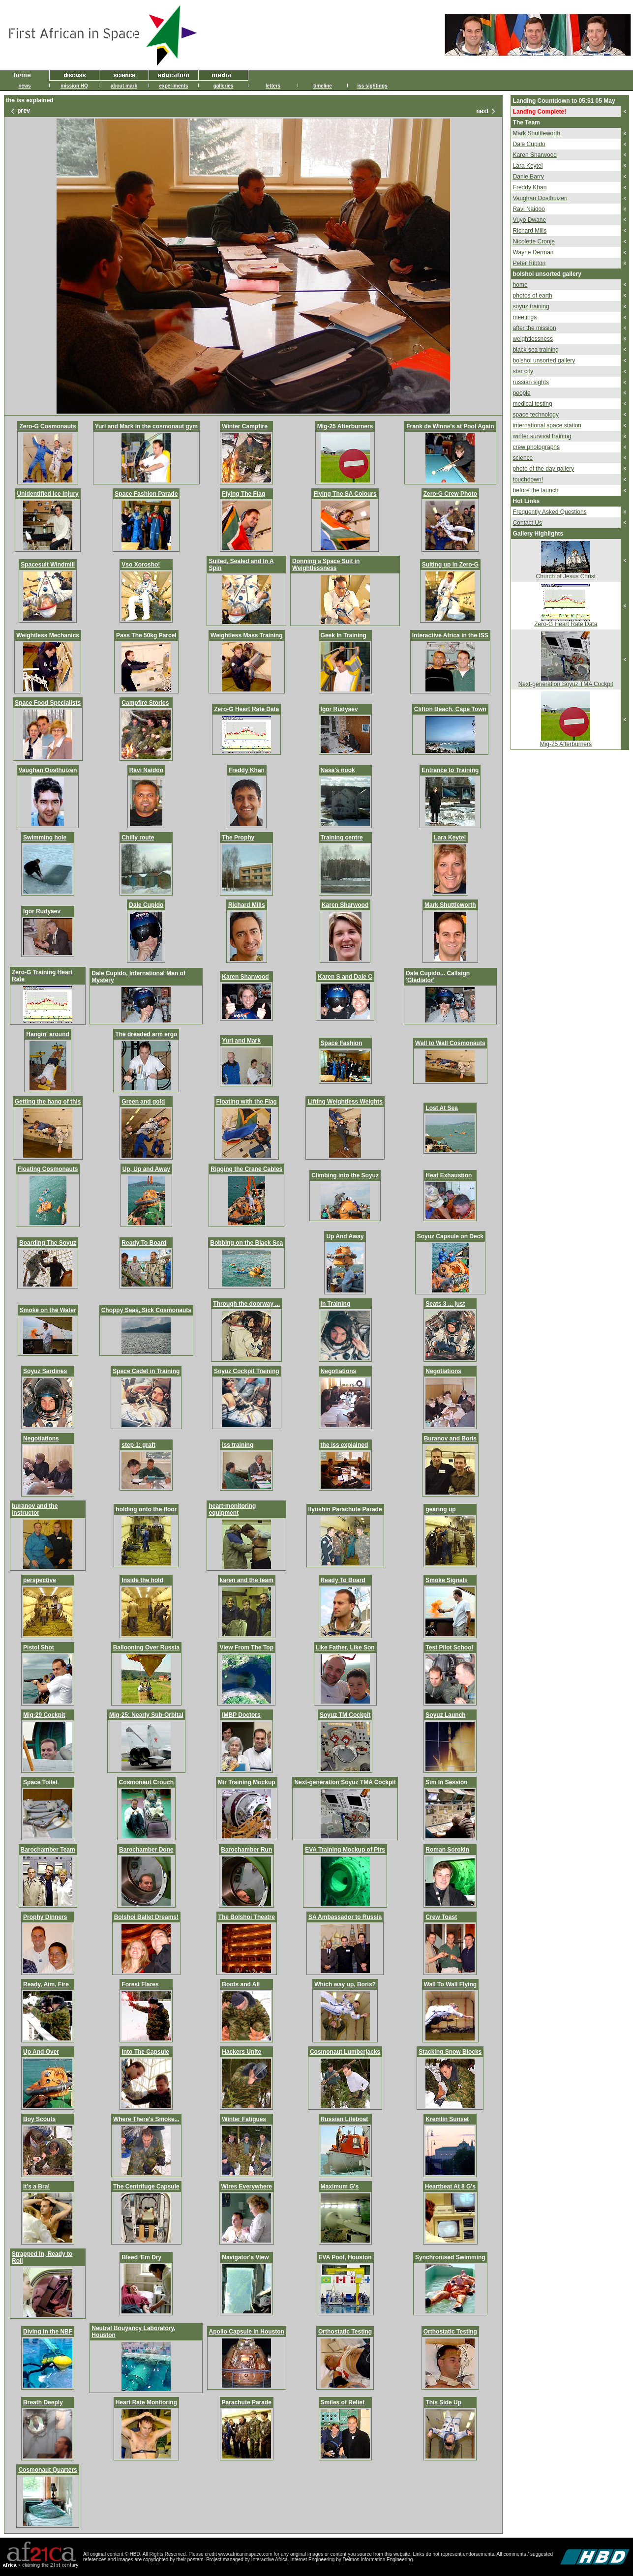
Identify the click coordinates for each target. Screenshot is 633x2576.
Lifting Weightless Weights (345, 1101)
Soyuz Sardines (45, 1371)
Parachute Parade (246, 2402)
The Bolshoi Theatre (246, 1917)
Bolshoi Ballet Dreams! (146, 1917)
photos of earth (532, 295)
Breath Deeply (43, 2402)
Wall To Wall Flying (450, 1984)
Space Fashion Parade (146, 493)
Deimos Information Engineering (378, 2559)
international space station (547, 425)
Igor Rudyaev (339, 709)
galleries (223, 86)
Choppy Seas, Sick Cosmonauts (146, 1310)
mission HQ (74, 86)
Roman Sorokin (447, 1849)
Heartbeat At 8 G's (450, 2186)
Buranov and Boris (450, 1438)
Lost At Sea (441, 1108)
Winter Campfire (245, 426)
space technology (536, 414)
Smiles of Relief (342, 2402)
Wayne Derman (533, 252)
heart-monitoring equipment (232, 1509)
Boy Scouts (39, 2119)
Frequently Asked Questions (550, 512)
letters (273, 86)
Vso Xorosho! (140, 564)
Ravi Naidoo (146, 770)
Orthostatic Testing (345, 2331)
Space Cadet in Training (146, 1371)
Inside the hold (142, 1580)
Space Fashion (341, 1043)
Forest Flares (139, 1984)
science (523, 457)
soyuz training (531, 306)
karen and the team (246, 1580)
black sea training (536, 349)
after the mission (534, 328)
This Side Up (443, 2402)
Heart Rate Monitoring (146, 2402)
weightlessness (533, 338)
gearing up (440, 1509)
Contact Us (527, 522)
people (522, 392)
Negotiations (339, 1371)
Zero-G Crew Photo (450, 493)
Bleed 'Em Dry (141, 2257)
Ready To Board (143, 1242)
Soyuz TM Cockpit (345, 1714)
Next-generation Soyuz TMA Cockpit (344, 1782)
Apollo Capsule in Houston (246, 2331)
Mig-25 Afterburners (345, 426)
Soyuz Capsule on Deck (450, 1236)
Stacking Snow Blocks (450, 2051)
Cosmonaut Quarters (47, 2469)
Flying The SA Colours (344, 493)
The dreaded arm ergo (146, 1034)
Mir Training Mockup (246, 1782)
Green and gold (143, 1101)
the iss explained (344, 1444)
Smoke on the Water (48, 1310)
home (520, 284)
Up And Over (41, 2051)
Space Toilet (40, 1782)
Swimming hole (44, 837)
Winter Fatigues (244, 2119)
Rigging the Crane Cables (246, 1169)
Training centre (342, 837)
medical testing (532, 403)
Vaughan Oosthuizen (48, 770)
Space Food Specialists (48, 702)
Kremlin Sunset (447, 2119)
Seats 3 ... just (445, 1303)
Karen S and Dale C (345, 976)
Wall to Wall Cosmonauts (450, 1043)
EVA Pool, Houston (345, 2257)
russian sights (531, 382)
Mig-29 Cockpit (44, 1714)
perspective (39, 1580)
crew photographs (536, 447)
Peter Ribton (529, 263)
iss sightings (372, 86)
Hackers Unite (241, 2051)
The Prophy (238, 837)
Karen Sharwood (345, 904)
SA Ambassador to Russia (345, 1917)
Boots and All (241, 1984)
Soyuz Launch (445, 1714)
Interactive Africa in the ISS (450, 635)
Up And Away (344, 1236)
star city (523, 371)
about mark (124, 86)
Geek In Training (343, 635)
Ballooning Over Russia (146, 1647)
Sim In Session (446, 1782)
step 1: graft (138, 1444)
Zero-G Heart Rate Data (246, 709)
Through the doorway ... (246, 1303)
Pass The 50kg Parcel (146, 635)
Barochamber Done (146, 1849)
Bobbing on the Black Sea (246, 1242)
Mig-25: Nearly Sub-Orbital (146, 1714)
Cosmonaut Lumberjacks (345, 2051)
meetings (525, 317)
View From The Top (246, 1647)
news (24, 86)
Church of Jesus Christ (566, 576)
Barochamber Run (246, 1849)
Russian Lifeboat (344, 2119)
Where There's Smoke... (146, 2119)
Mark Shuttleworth (450, 904)
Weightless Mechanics (47, 635)
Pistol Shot (38, 1647)
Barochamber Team (48, 1849)
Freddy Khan (247, 770)
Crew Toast (441, 1917)
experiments (173, 86)
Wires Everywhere (246, 2186)
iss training (237, 1444)
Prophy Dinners (45, 1917)
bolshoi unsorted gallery (544, 360)
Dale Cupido (146, 904)
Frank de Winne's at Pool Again (450, 426)
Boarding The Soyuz (47, 1242)
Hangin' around (47, 1034)
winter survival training (542, 436)
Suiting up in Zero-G (450, 564)
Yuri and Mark (241, 1040)
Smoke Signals (446, 1580)
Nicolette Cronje (534, 241)
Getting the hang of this (48, 1101)
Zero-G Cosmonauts (47, 426)
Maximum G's (340, 2186)
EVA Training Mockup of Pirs (345, 1849)
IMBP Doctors (241, 1714)
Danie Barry (528, 176)
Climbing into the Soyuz (345, 1175)
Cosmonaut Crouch (146, 1782)
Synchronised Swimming (450, 2257)
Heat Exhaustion (448, 1175)
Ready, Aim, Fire (46, 1984)
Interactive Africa (269, 2559)
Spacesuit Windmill (48, 564)
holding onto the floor (146, 1509)
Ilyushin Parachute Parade (345, 1509)
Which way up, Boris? (345, 1984)
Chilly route (137, 837)
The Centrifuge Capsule (146, 2186)
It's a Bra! (36, 2186)
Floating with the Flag (246, 1101)
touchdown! (528, 479)
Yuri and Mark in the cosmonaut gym (146, 426)
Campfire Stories (145, 702)
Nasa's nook (338, 770)
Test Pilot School (449, 1647)
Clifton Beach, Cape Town (450, 709)
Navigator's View (245, 2257)
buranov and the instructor (35, 1509)
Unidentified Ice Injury (47, 493)
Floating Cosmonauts (48, 1169)
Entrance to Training (450, 770)
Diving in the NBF (47, 2331)
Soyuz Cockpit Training (246, 1371)
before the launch (536, 490)
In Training (336, 1303)
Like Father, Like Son (345, 1647)
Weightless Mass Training (246, 635)
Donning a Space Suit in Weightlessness (326, 564)
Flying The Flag (243, 493)
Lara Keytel (450, 837)
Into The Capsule (145, 2051)
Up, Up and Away (146, 1169)
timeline (322, 86)
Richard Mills (246, 904)
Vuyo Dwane (529, 219)
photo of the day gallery (543, 468)
